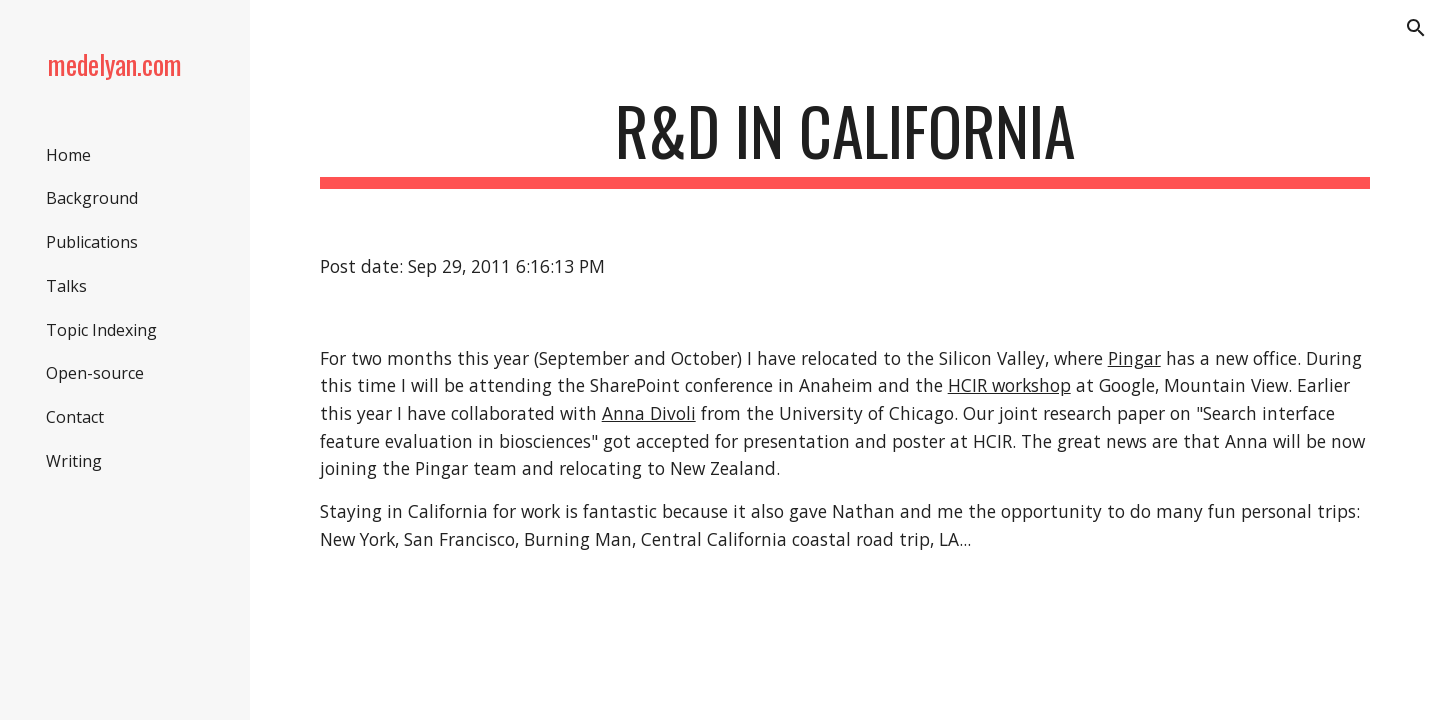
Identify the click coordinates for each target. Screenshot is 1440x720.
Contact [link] (75, 417)
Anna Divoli (649, 413)
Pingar (1134, 358)
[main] (845, 140)
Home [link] (68, 155)
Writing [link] (74, 461)
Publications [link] (92, 242)
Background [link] (92, 198)
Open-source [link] (95, 373)
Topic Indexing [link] (101, 330)
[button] (1416, 28)
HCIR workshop (1009, 385)
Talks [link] (66, 286)
